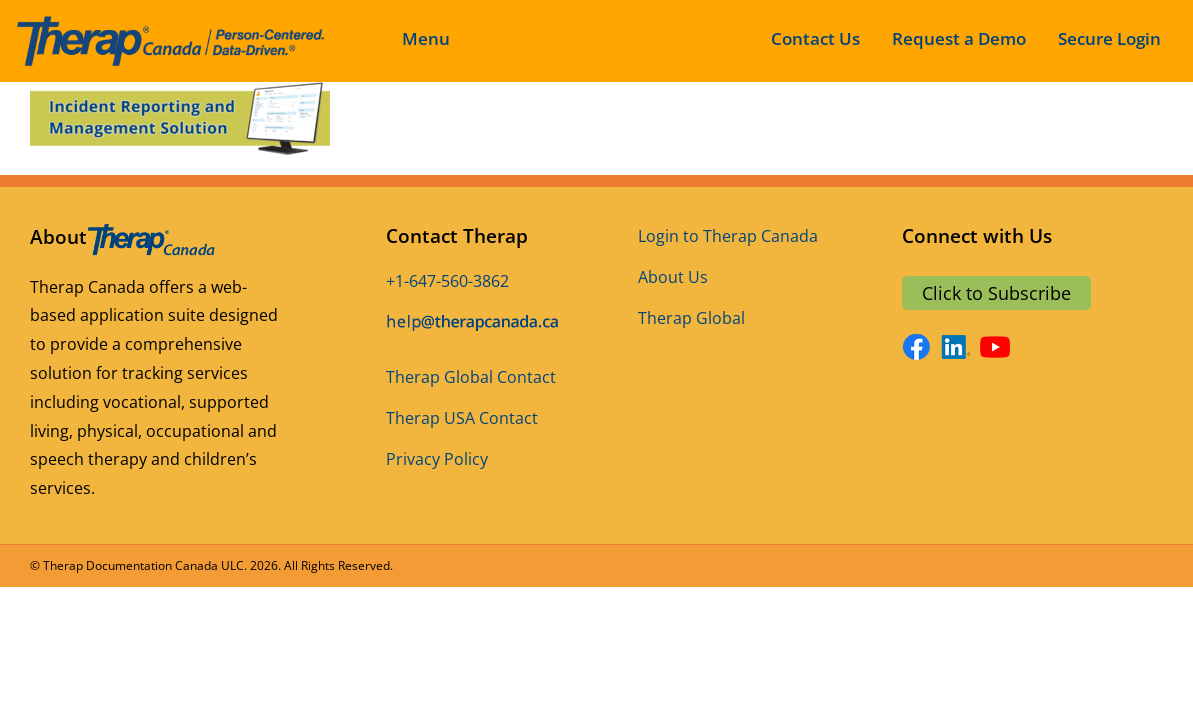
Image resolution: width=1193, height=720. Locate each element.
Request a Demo (959, 38)
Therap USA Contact (462, 418)
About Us (673, 277)
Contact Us (815, 38)
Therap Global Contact (471, 377)
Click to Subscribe (996, 293)
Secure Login (1109, 38)
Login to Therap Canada (728, 236)
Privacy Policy (437, 459)
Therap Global (691, 318)
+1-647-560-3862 (447, 281)
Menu (426, 38)
